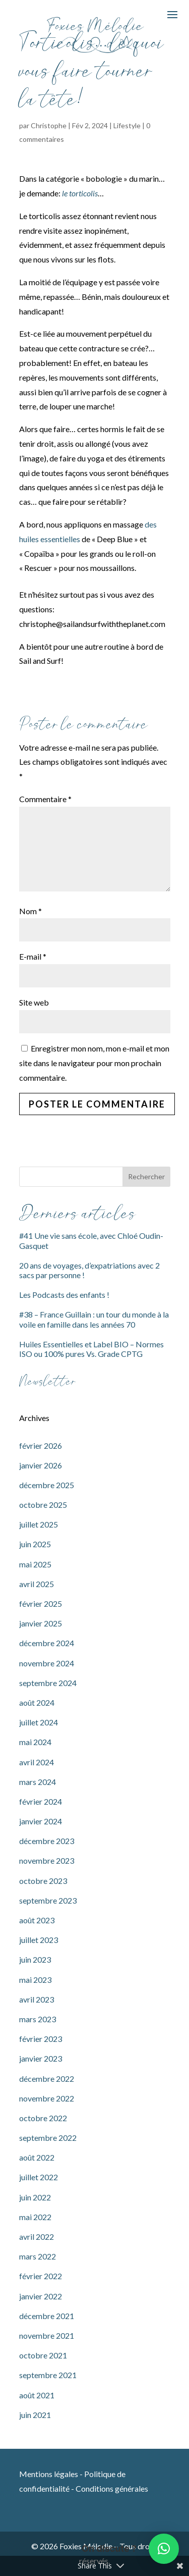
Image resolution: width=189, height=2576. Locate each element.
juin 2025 (35, 1544)
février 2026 (40, 1445)
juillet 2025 (38, 1524)
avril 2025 (36, 1584)
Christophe (49, 125)
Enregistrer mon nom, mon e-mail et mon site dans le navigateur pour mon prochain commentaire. (94, 1062)
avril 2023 (36, 1999)
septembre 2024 (48, 1683)
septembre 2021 (48, 2375)
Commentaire (45, 799)
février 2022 (40, 2276)
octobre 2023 (43, 1880)
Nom (30, 911)
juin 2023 (35, 1959)
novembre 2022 (46, 2098)
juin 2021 (35, 2415)
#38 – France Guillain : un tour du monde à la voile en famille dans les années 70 (94, 1319)
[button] (164, 2549)
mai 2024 (35, 1742)
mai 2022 (35, 2217)
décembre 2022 (46, 2078)
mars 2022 (37, 2256)
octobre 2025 (43, 1504)
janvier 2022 (40, 2296)
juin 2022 (35, 2197)
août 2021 (36, 2395)
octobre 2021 (43, 2355)
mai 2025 (35, 1564)
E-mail (32, 956)
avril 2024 (36, 1762)
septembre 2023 (48, 1900)
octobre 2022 (43, 2118)
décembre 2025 (46, 1485)
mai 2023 (35, 1979)
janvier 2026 (40, 1465)
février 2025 (40, 1603)
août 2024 (36, 1702)
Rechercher (146, 1176)
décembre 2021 (46, 2316)
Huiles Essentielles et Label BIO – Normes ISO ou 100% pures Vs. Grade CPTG (91, 1348)
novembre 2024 (46, 1663)
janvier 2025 (40, 1623)
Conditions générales (112, 2488)
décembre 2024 (46, 1643)
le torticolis (80, 193)
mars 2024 (37, 1781)
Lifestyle (127, 125)
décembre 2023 (46, 1841)
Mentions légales (49, 2474)
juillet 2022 (38, 2177)
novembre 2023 (46, 1860)
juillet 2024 (38, 1722)
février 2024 (40, 1801)
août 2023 (36, 1920)
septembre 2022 (48, 2137)
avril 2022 (36, 2236)
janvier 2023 (40, 2058)
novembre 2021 (46, 2335)
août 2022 (36, 2157)
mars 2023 (37, 2019)
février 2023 (40, 2038)
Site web (34, 1002)
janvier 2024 (40, 1821)
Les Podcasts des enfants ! (64, 1294)
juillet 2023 (38, 1939)
